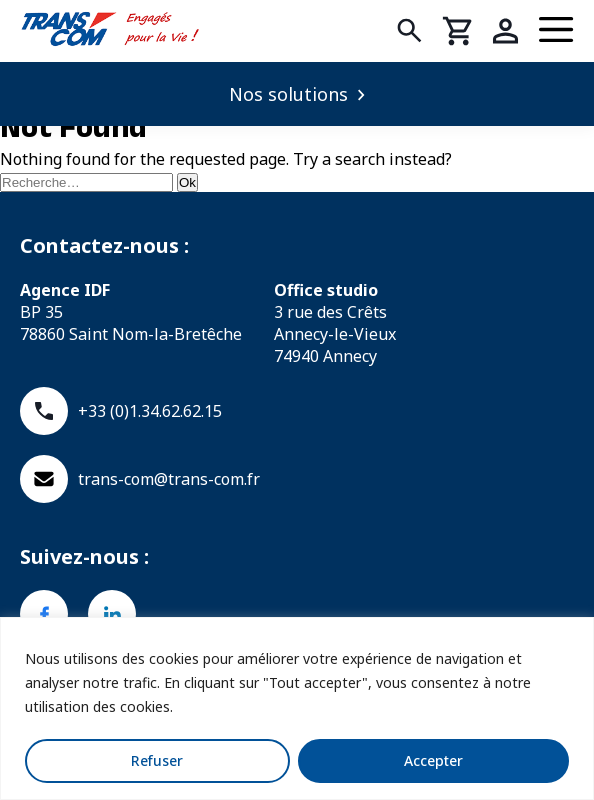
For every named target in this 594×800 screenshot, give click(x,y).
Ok (187, 182)
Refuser (157, 760)
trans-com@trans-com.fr (140, 479)
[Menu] (556, 31)
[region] (297, 708)
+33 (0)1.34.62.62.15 (121, 411)
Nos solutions (288, 94)
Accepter (433, 760)
